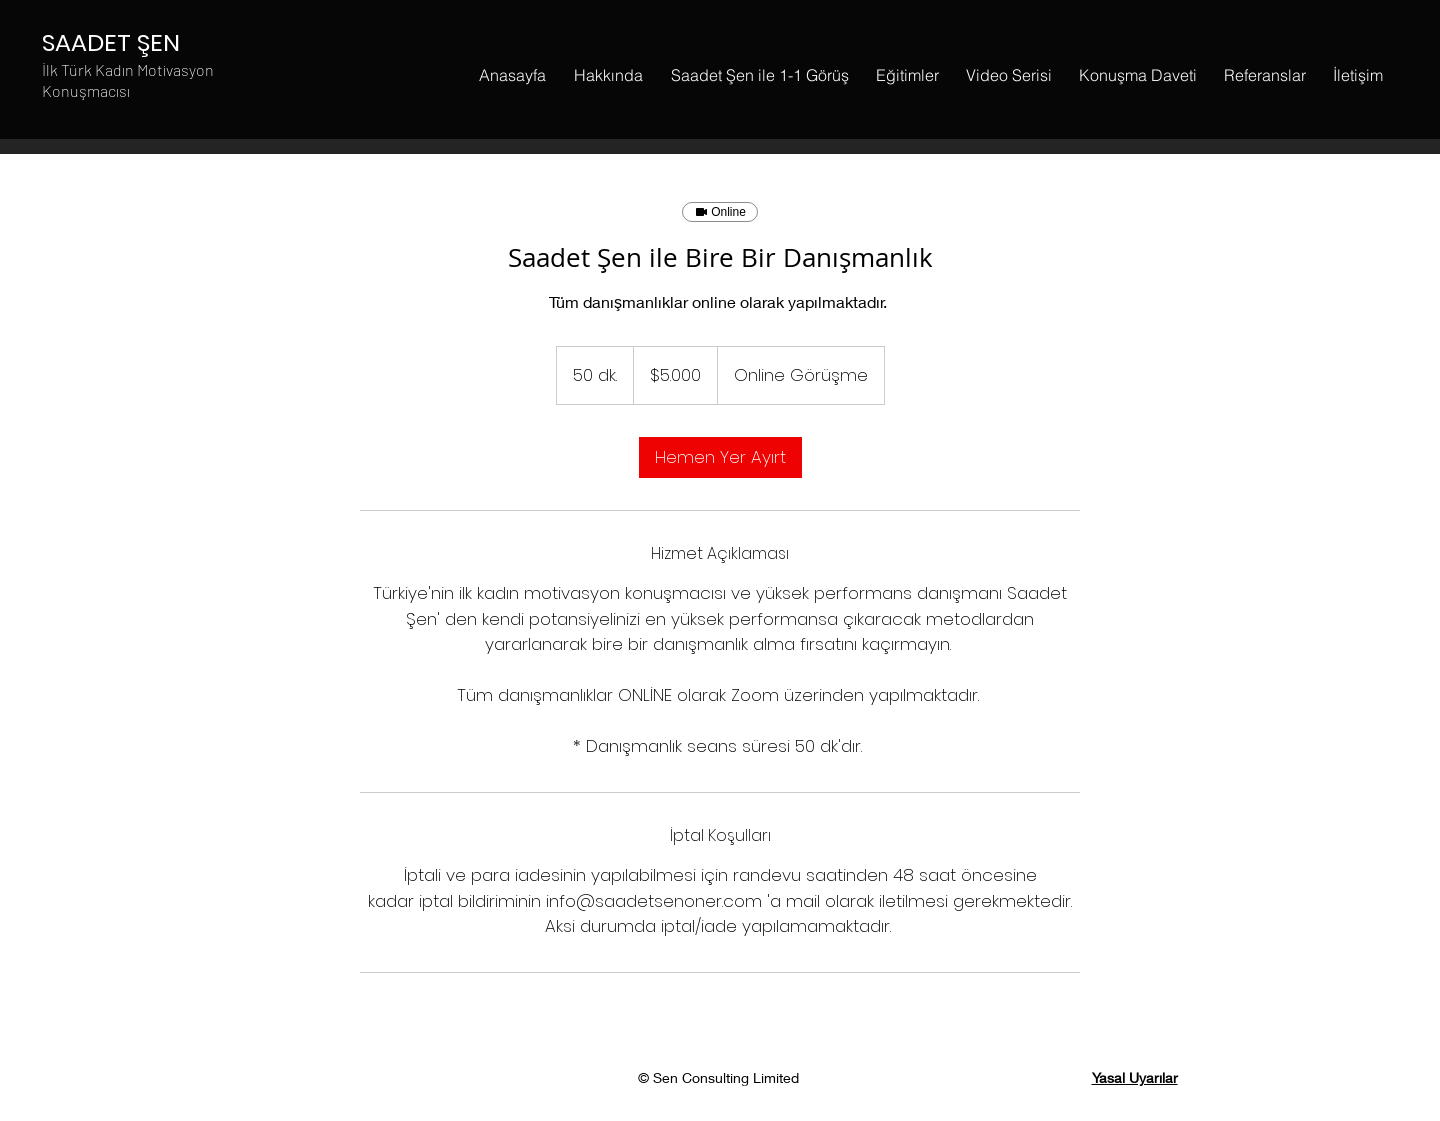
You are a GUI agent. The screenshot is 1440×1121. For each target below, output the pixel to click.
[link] (720, 457)
